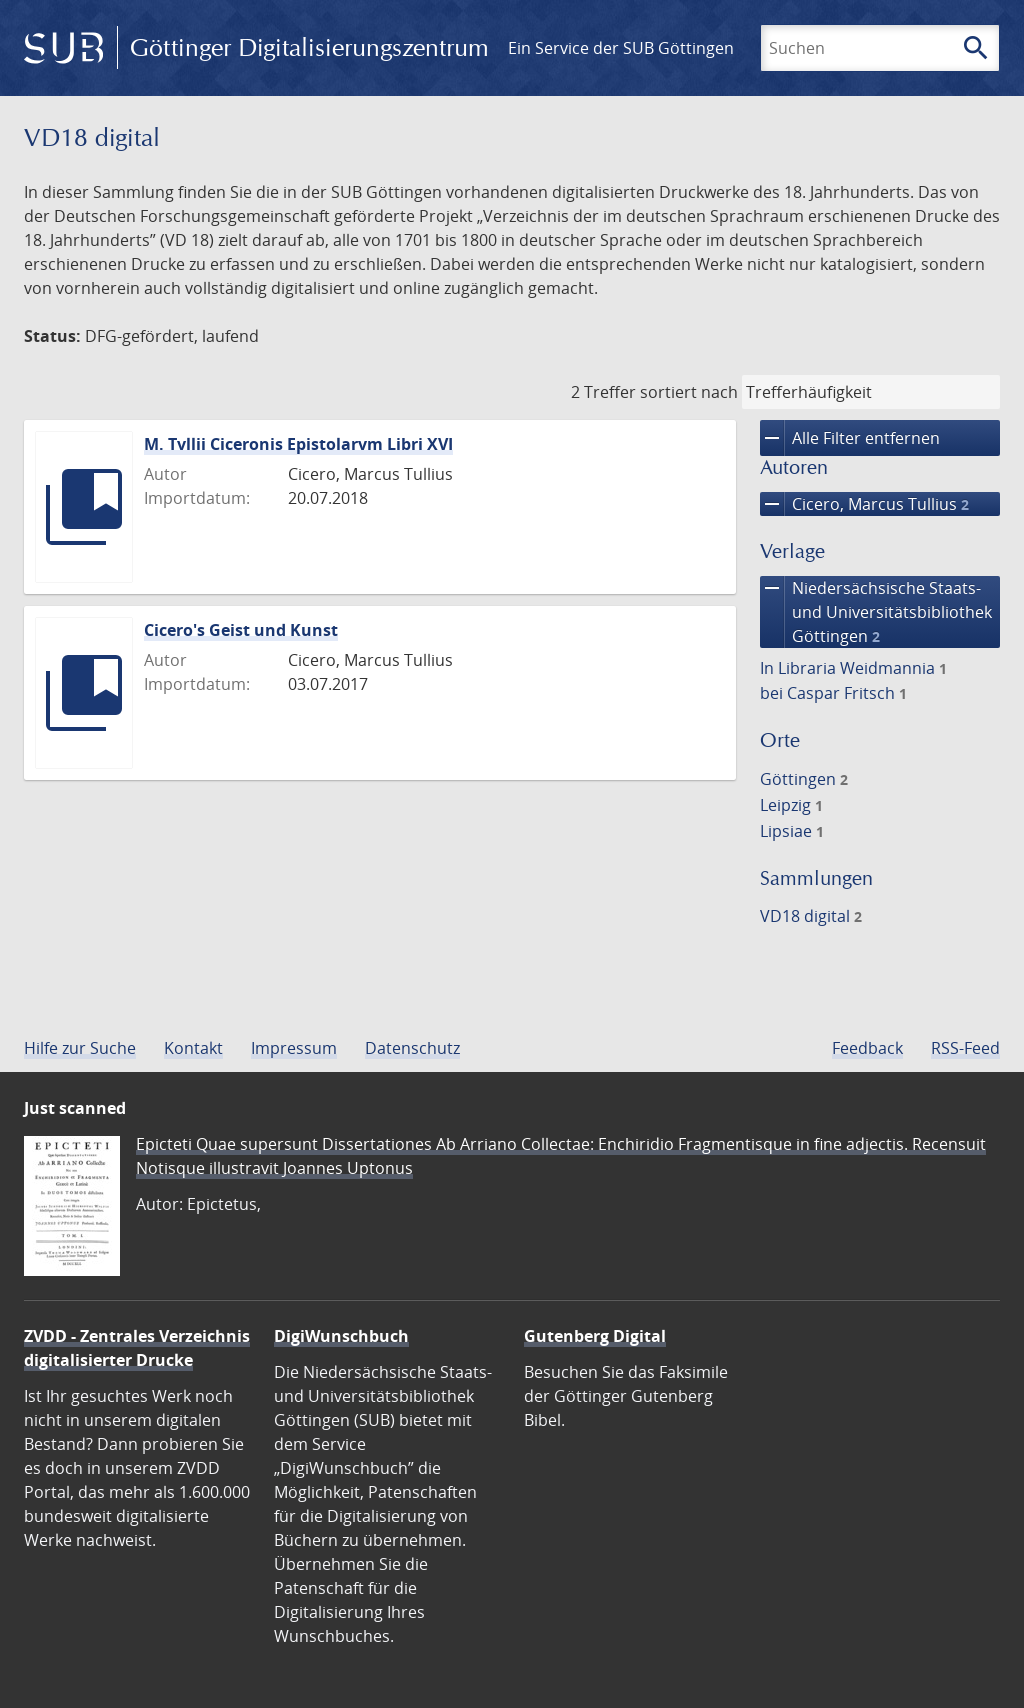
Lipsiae (792, 831)
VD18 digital (811, 916)
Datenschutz (412, 1048)
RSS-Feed (965, 1048)
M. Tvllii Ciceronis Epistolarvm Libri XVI (298, 444)
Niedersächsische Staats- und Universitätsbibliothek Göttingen (876, 612)
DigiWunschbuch (341, 1336)
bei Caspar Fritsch (833, 693)
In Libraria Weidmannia (853, 668)
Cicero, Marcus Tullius (864, 504)
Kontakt (193, 1048)
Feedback (867, 1048)
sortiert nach (689, 392)
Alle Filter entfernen (850, 438)
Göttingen (804, 779)
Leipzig (791, 805)
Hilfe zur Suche (80, 1048)
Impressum (294, 1048)
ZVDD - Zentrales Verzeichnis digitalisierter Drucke (137, 1348)
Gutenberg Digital (595, 1336)
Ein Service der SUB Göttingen (621, 48)
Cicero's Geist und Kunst (241, 630)
